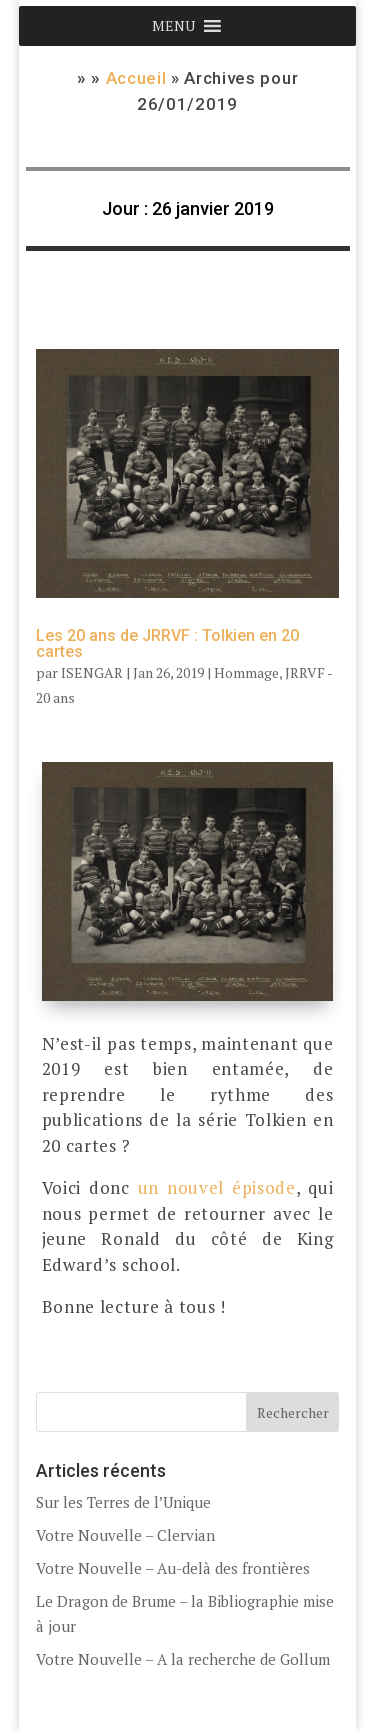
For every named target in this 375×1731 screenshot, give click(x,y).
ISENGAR (92, 672)
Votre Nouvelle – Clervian (125, 1535)
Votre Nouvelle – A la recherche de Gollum (183, 1659)
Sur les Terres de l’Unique (123, 1502)
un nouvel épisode (217, 1187)
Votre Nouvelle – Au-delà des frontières (173, 1568)
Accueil (136, 78)
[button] (173, 26)
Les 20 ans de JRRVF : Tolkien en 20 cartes (167, 643)
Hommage (246, 672)
